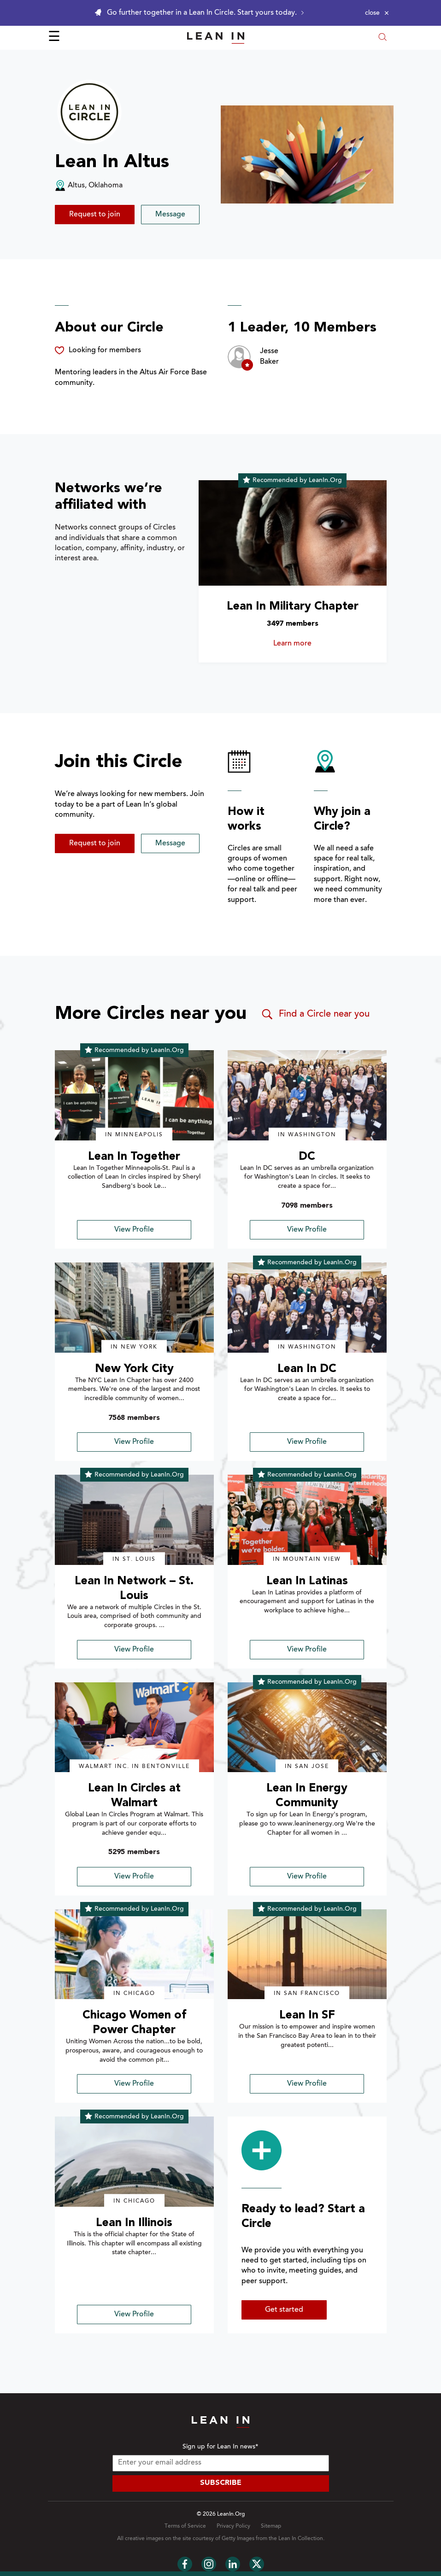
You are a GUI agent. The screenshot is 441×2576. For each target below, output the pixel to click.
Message (170, 214)
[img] (134, 1095)
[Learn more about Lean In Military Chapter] (293, 533)
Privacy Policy (233, 2526)
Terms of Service (185, 2526)
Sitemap (271, 2526)
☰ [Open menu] (54, 38)
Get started (284, 2310)
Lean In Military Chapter (293, 606)
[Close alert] (377, 13)
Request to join (94, 214)
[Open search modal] (382, 38)
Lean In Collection (300, 2538)
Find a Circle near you (315, 1014)
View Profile (134, 1229)
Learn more (305, 644)
